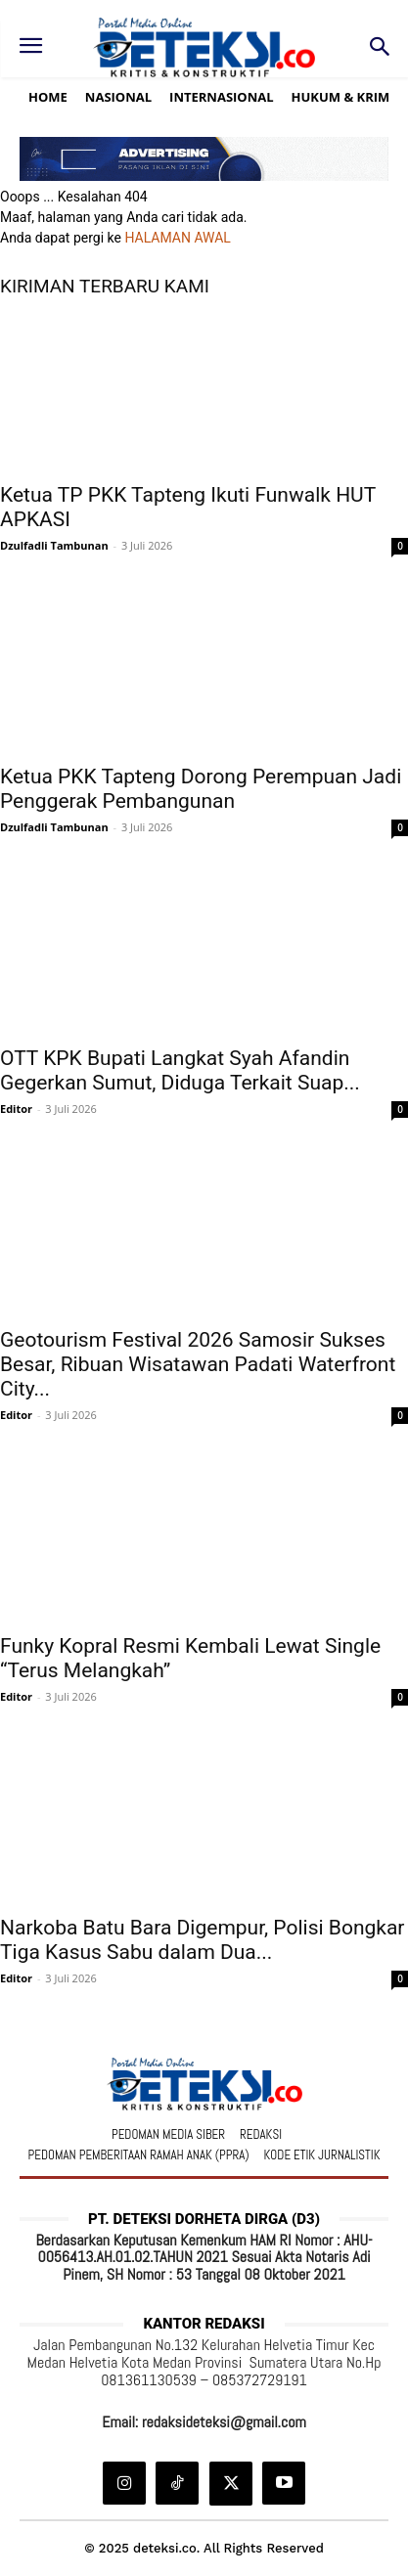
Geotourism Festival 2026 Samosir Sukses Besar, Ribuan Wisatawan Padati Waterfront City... (197, 1364)
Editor (16, 1108)
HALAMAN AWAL (177, 237)
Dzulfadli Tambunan (54, 545)
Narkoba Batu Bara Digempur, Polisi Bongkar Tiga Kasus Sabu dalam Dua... (202, 1940)
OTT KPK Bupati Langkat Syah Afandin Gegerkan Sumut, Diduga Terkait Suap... (180, 1070)
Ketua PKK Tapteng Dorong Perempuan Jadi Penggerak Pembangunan (200, 789)
